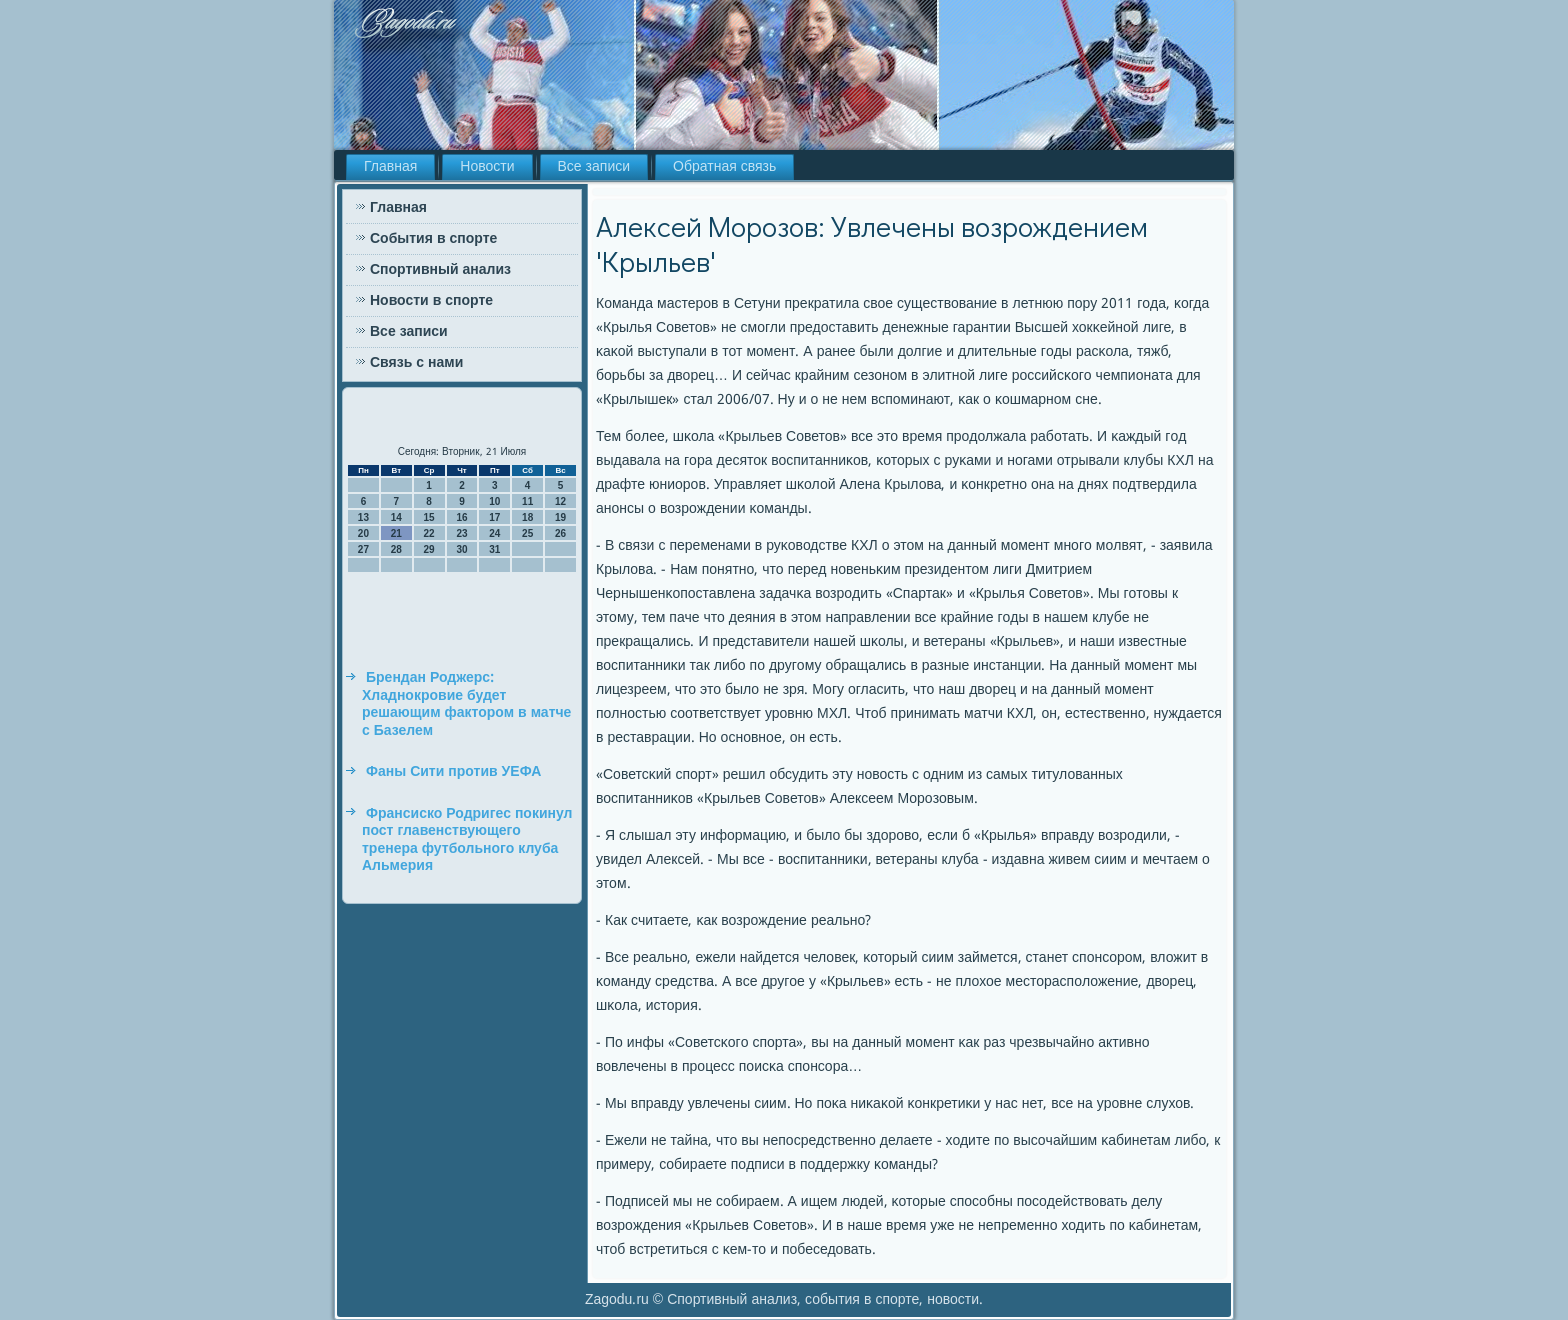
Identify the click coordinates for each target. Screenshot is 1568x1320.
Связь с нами (416, 363)
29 (429, 549)
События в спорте (433, 239)
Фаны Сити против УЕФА (453, 772)
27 (363, 549)
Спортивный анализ (440, 270)
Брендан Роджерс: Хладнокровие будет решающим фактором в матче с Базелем (466, 704)
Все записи (594, 167)
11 (527, 501)
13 (363, 517)
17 (494, 517)
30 (461, 549)
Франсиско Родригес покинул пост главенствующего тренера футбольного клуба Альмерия (467, 840)
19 (560, 517)
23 (461, 533)
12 (560, 501)
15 (429, 517)
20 (363, 533)
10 (494, 501)
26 (560, 533)
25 (527, 533)
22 (429, 533)
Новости (487, 167)
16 (461, 517)
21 (396, 533)
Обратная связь (724, 167)
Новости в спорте (431, 301)
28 (396, 549)
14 (396, 517)
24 (494, 533)
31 (494, 549)
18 (527, 517)
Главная (390, 167)
